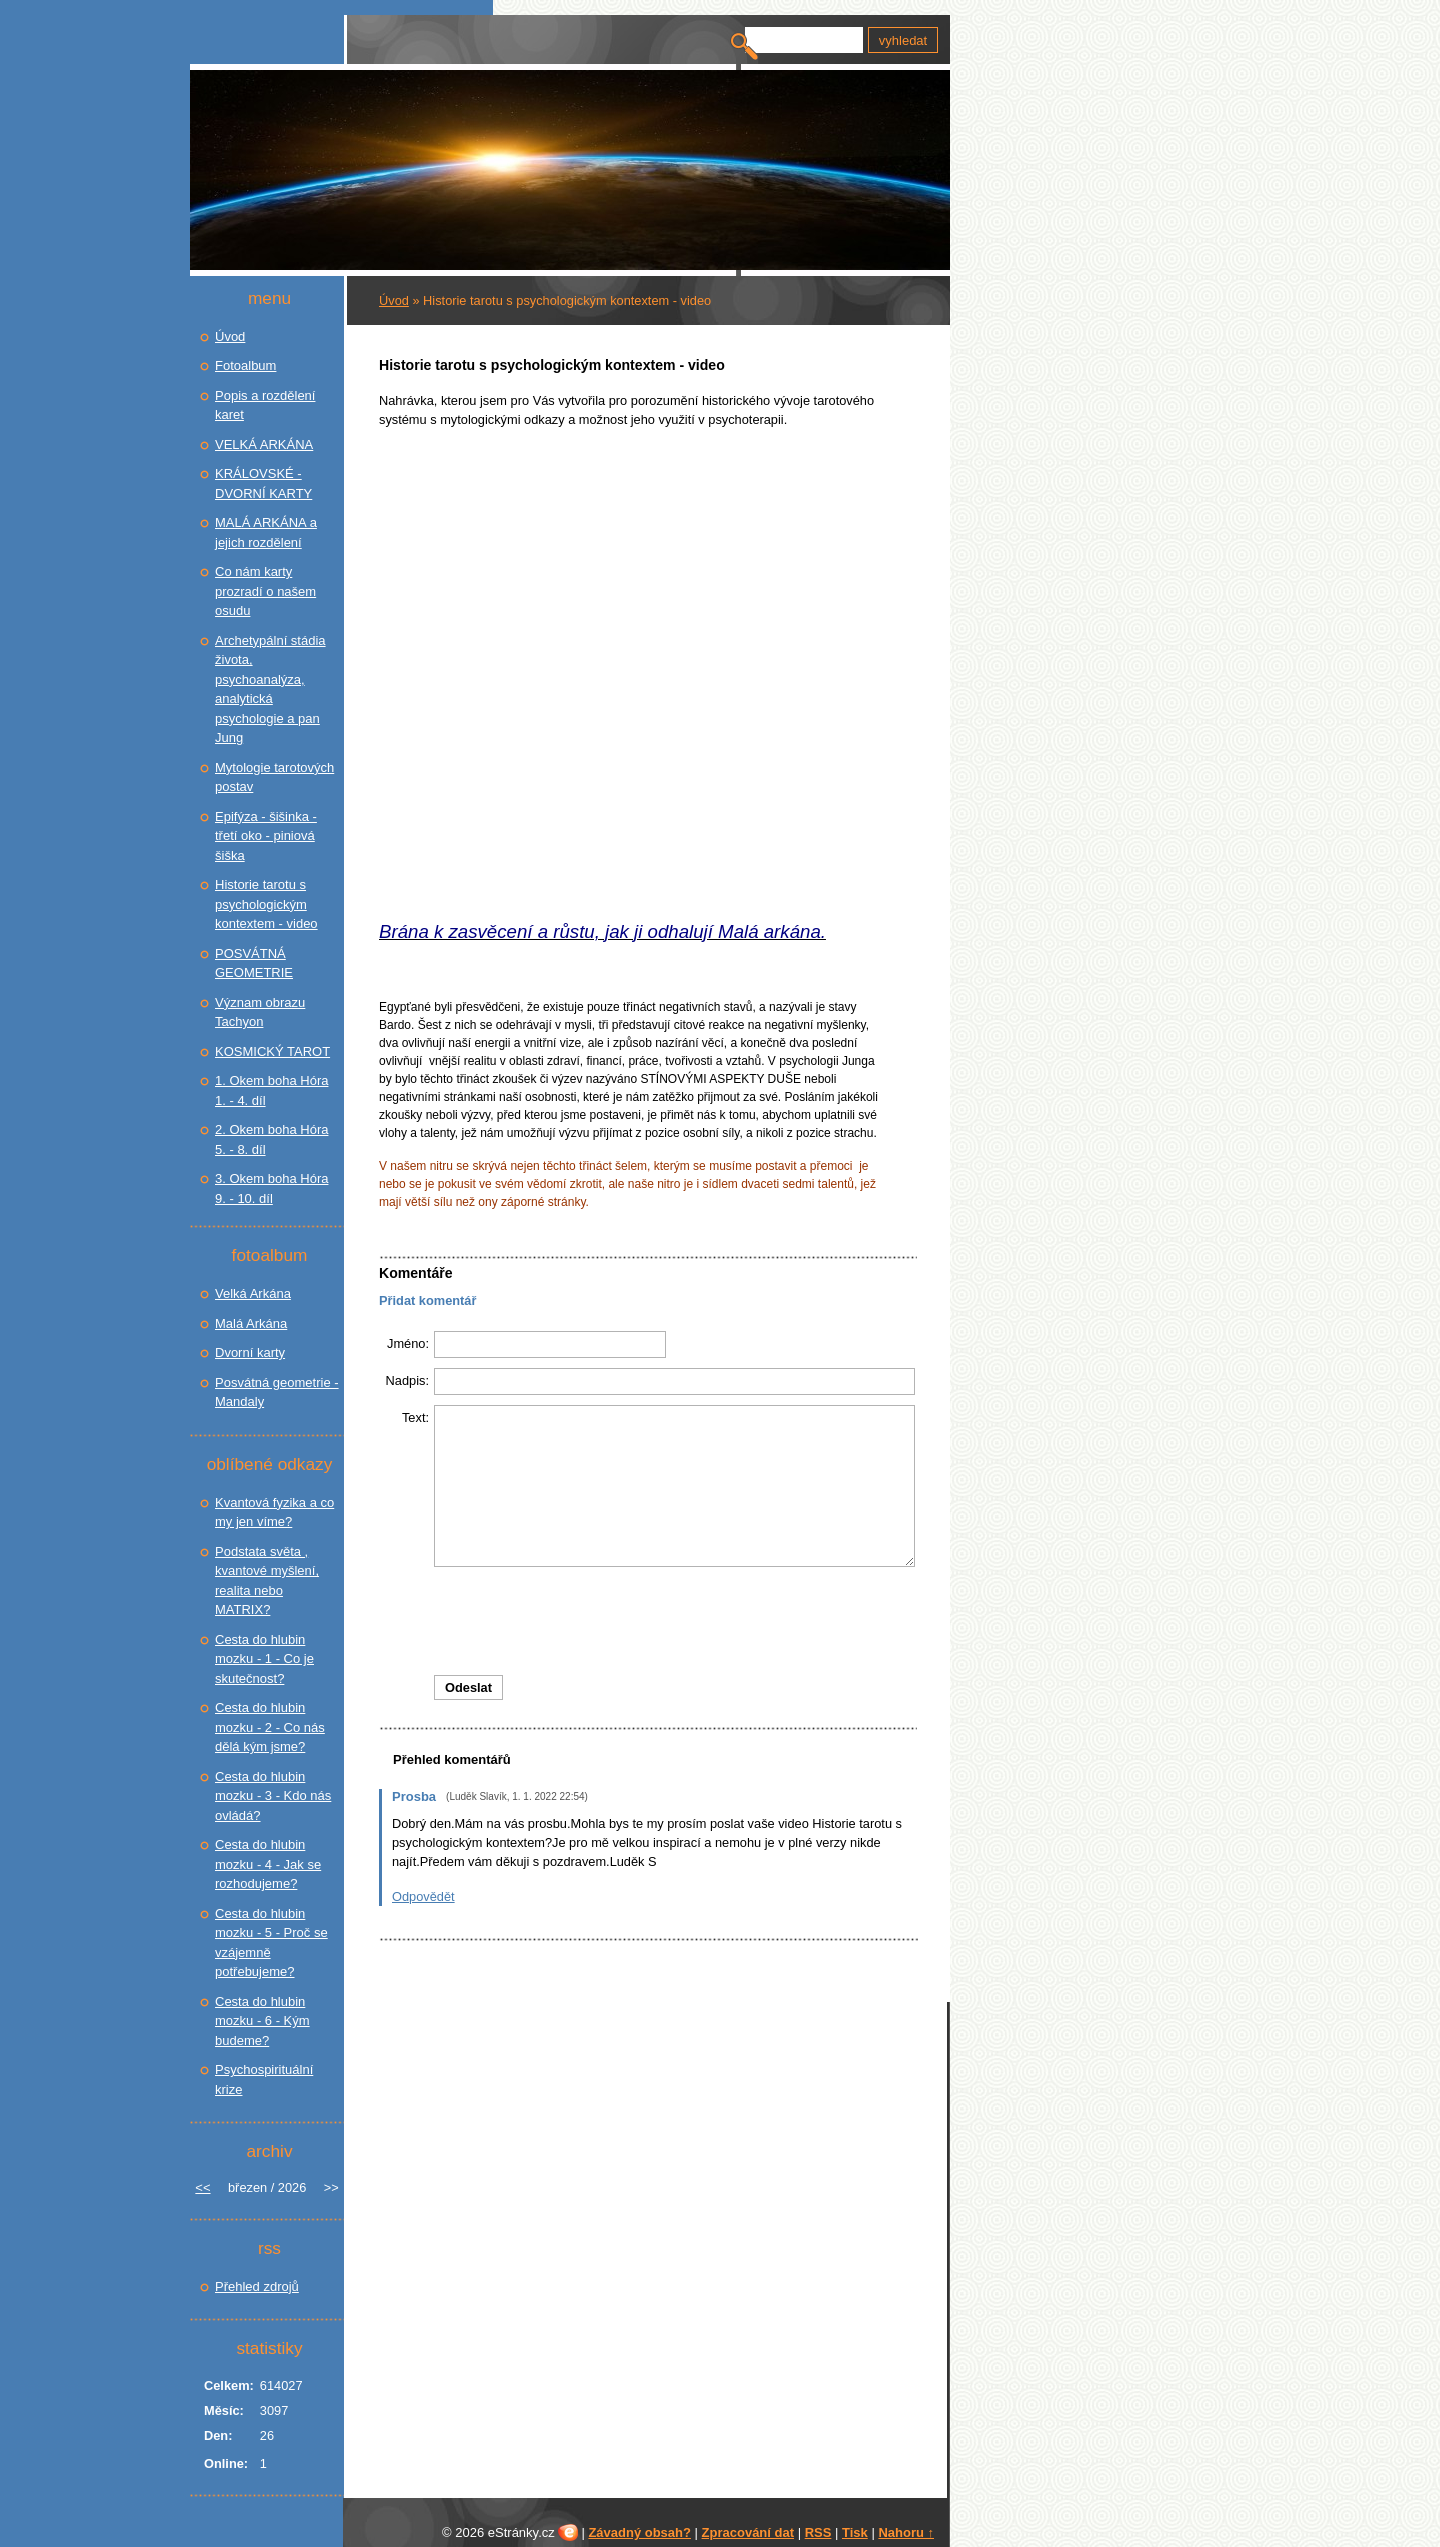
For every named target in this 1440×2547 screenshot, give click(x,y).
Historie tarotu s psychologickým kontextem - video (266, 904)
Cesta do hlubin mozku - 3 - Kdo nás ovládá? (273, 1796)
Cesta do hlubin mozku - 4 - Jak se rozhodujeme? (268, 1864)
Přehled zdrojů (257, 2286)
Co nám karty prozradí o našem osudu (265, 591)
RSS (818, 2532)
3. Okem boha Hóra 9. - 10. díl (271, 1188)
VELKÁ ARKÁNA (264, 444)
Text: (415, 1417)
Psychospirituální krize (264, 2079)
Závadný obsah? (639, 2532)
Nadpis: (407, 1380)
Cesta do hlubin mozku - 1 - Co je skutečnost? (264, 1659)
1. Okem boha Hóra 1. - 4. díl (271, 1090)
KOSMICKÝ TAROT (272, 1051)
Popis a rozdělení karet (265, 405)
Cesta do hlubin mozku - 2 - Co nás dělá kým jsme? (270, 1727)
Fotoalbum (245, 365)
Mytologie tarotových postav (274, 777)
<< (202, 2187)
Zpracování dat (748, 2532)
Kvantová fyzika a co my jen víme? (274, 1512)
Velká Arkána (253, 1293)
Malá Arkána (251, 1323)
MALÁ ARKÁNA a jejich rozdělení (266, 532)
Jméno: (408, 1343)
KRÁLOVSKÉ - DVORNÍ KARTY (263, 483)
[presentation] (648, 1621)
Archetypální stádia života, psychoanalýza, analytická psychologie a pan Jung (270, 689)
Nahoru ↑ (906, 2532)
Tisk (855, 2532)
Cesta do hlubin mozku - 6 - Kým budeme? (262, 2021)
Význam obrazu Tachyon (260, 1012)
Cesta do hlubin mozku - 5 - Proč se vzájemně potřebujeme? (271, 1943)
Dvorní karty (250, 1352)
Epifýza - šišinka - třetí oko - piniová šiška (266, 836)
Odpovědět (423, 1896)
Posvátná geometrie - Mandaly (277, 1392)
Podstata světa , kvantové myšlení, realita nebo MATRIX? (267, 1581)
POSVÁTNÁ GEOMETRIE (254, 963)
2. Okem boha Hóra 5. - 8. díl (271, 1139)
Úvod (394, 300)
